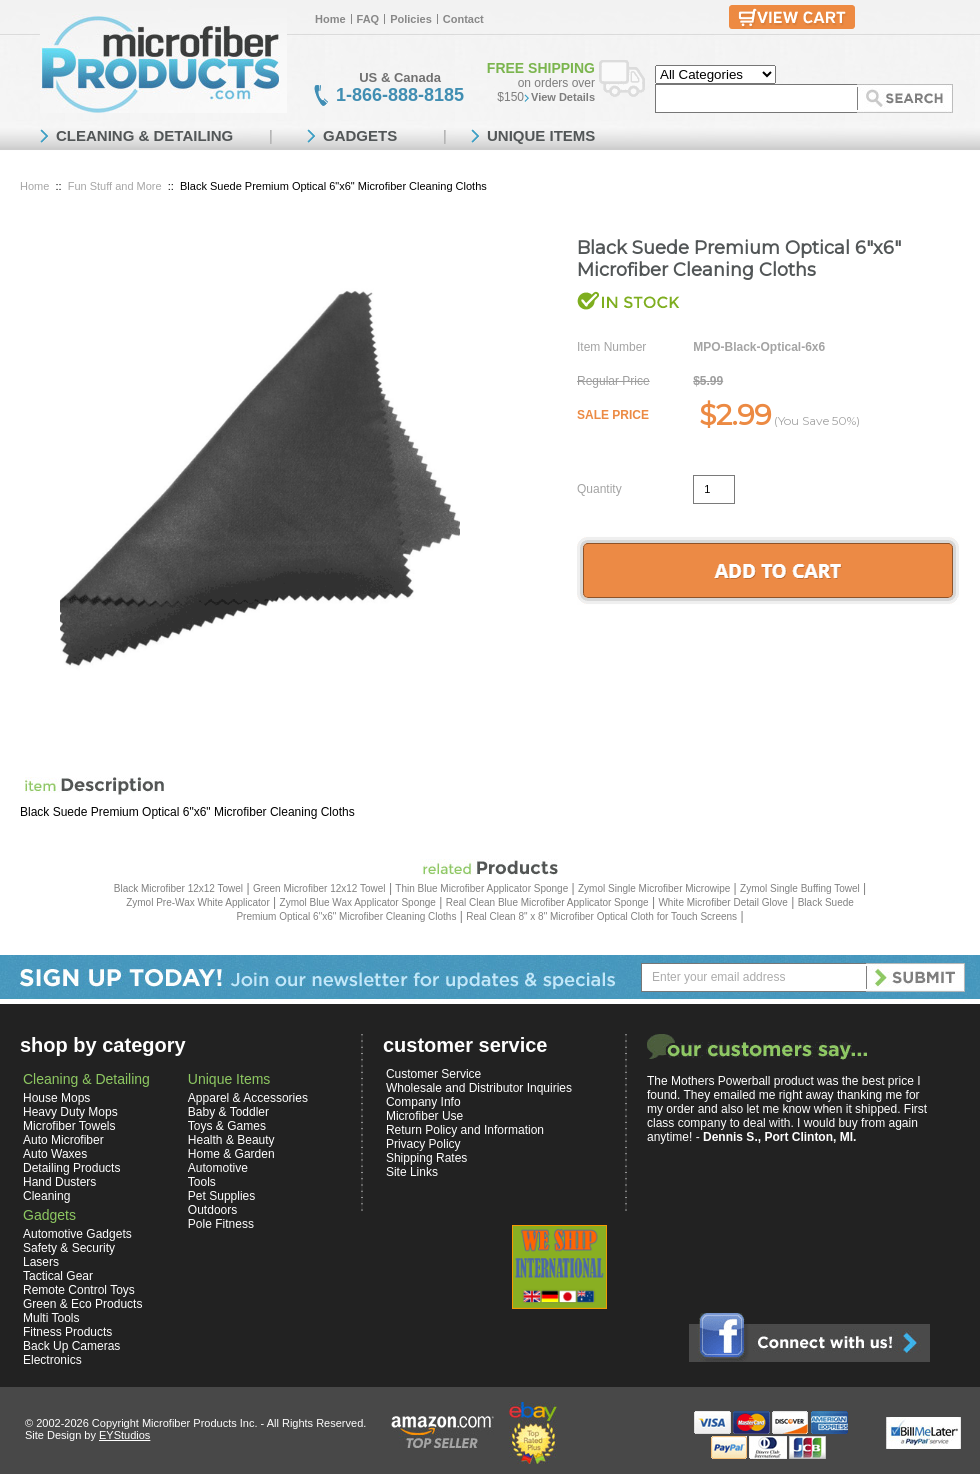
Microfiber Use (424, 1116)
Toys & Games (227, 1126)
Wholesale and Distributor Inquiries (479, 1088)
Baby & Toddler (228, 1112)
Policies (411, 19)
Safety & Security (69, 1248)
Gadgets (49, 1215)
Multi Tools (51, 1318)
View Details (563, 97)
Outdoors (212, 1210)
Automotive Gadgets (77, 1234)
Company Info (423, 1102)
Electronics (52, 1360)
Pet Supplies (221, 1196)
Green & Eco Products (82, 1304)
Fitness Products (67, 1332)
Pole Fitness (221, 1224)
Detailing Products (71, 1168)
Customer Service (433, 1074)
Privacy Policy (423, 1144)
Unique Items (229, 1079)
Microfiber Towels (69, 1126)
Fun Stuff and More (115, 186)
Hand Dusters (59, 1182)
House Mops (56, 1098)
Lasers (41, 1262)
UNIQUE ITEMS (541, 135)
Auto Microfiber (63, 1140)
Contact (463, 19)
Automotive (218, 1168)
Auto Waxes (55, 1154)
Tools (202, 1182)
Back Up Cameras (71, 1346)
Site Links (412, 1172)
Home (330, 19)
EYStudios (124, 1435)
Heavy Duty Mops (70, 1112)
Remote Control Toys (79, 1290)
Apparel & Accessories (248, 1098)
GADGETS (360, 135)
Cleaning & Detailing (86, 1079)
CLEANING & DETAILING (144, 135)
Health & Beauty (231, 1140)
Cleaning (46, 1196)
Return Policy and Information (465, 1130)
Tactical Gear (58, 1276)
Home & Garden (231, 1154)
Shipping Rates (426, 1158)
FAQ (368, 19)
